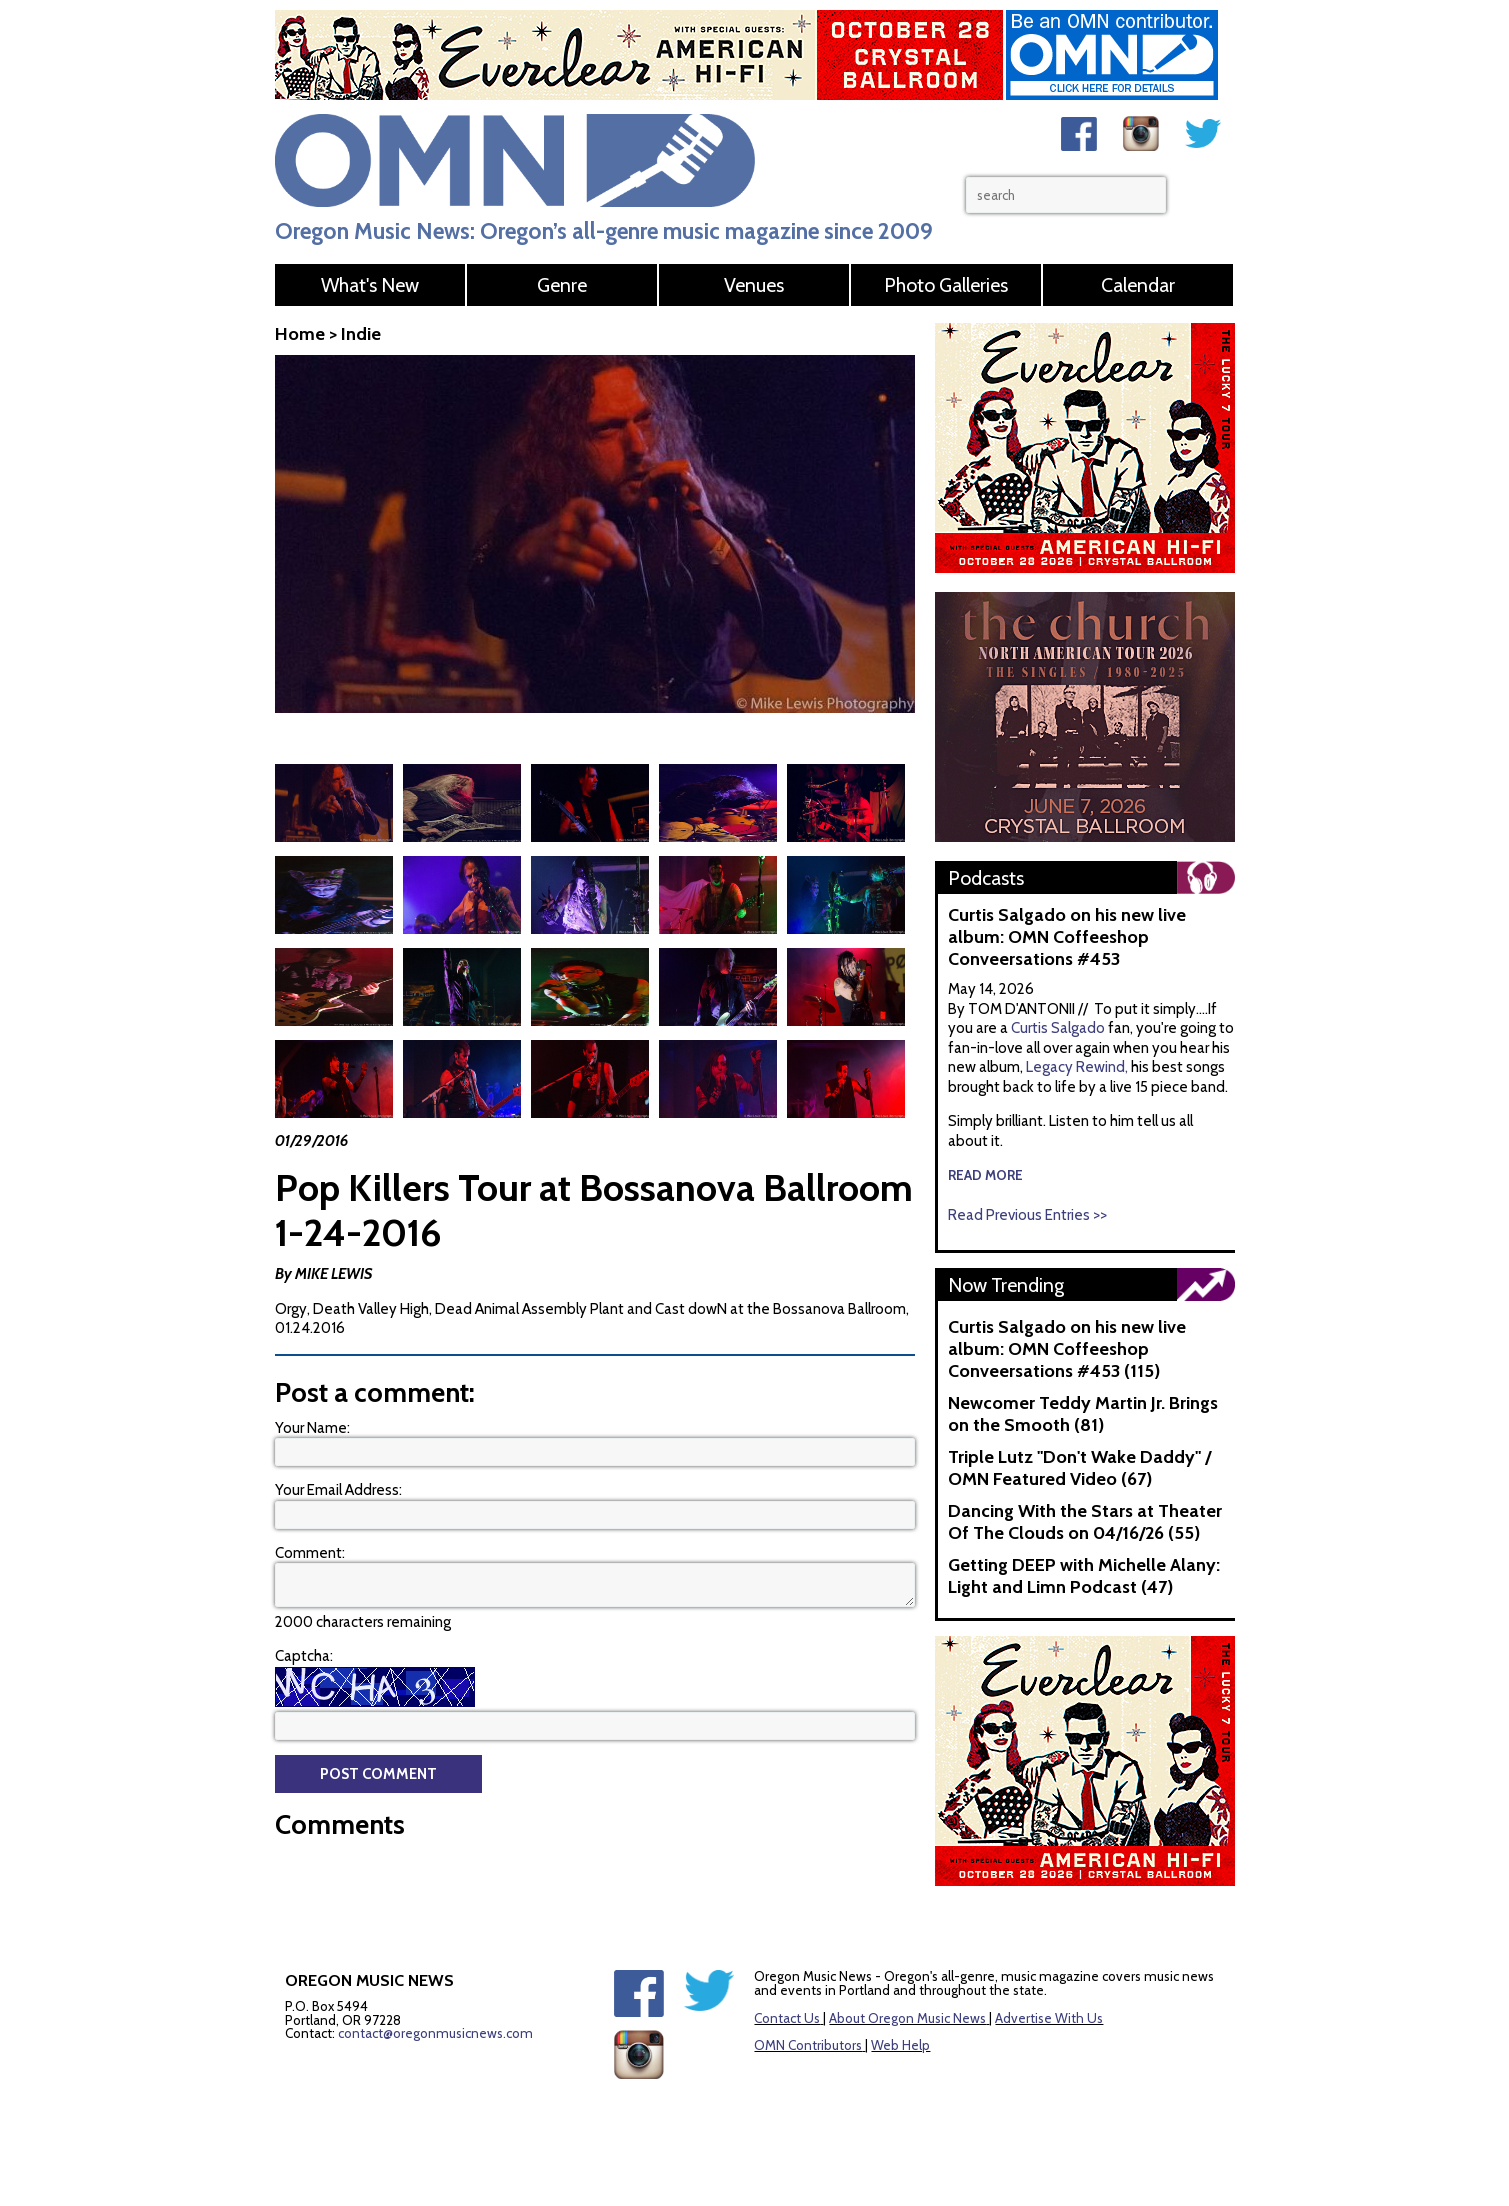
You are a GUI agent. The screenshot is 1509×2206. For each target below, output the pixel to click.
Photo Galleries (946, 285)
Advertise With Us (1049, 2018)
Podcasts (986, 878)
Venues (754, 285)
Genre (562, 285)
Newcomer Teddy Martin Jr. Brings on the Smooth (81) (1083, 1414)
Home (300, 334)
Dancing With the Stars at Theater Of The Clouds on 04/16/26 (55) (1085, 1522)
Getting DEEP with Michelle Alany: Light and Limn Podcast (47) (1084, 1576)
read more (985, 1175)
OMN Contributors (808, 2045)
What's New (370, 285)
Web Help (900, 2045)
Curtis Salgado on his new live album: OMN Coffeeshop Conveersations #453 (1067, 937)
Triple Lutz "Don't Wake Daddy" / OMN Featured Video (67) (1079, 1468)
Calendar (1138, 285)
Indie (361, 334)
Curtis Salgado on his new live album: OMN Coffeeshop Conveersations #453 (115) (1067, 1349)
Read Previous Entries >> (1027, 1215)
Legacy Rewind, (1077, 1067)
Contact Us (787, 2018)
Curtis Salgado (1059, 1028)
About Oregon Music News (907, 2018)
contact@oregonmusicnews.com (435, 2033)
